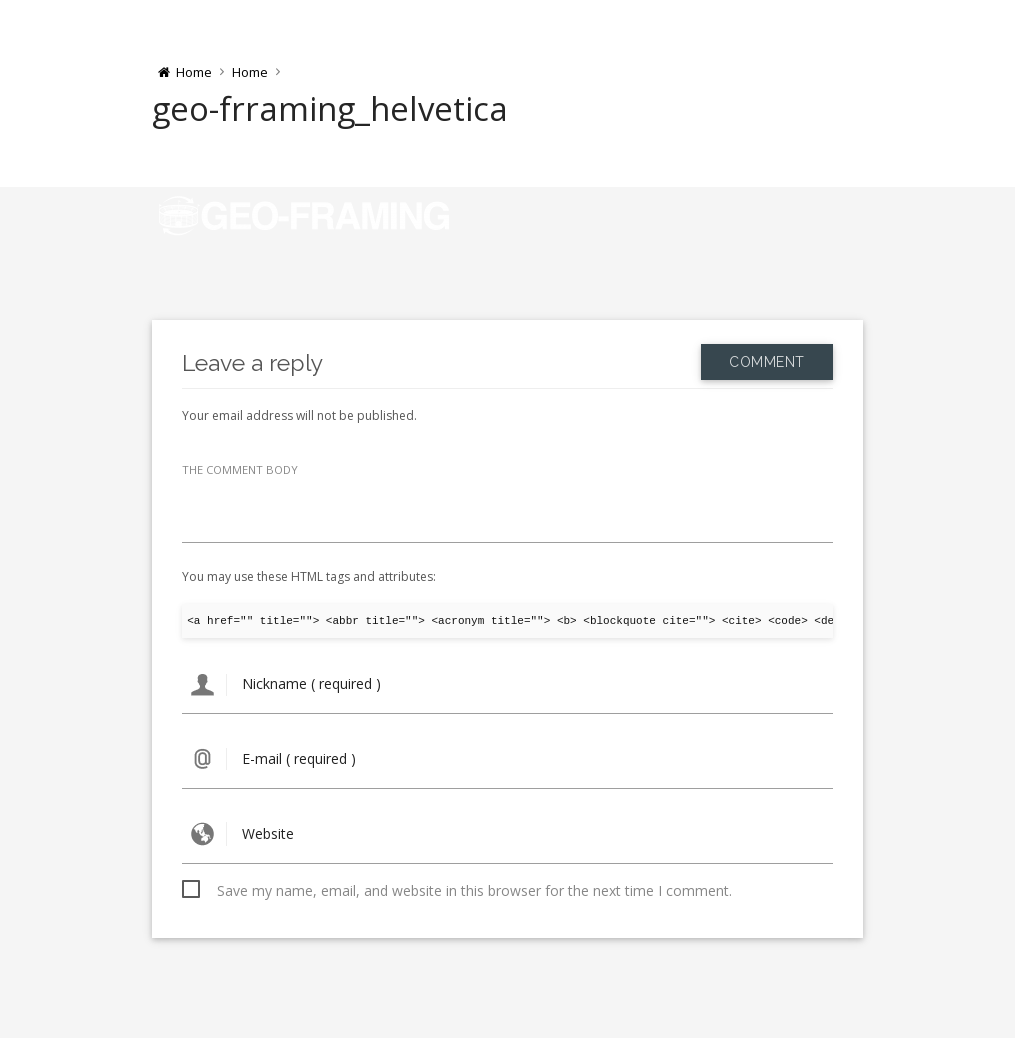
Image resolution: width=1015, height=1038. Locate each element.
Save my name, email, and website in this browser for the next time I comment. (474, 890)
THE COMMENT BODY (240, 469)
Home (250, 72)
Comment (767, 362)
